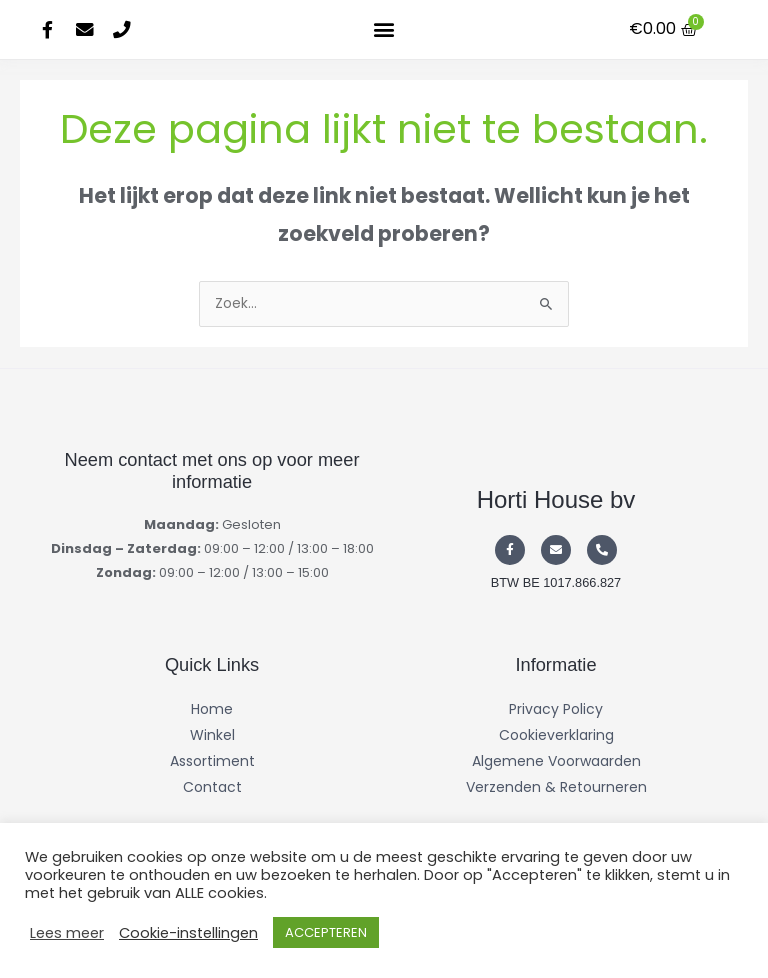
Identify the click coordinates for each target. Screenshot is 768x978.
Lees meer (67, 933)
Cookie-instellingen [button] (188, 933)
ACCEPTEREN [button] (326, 932)
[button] (383, 29)
